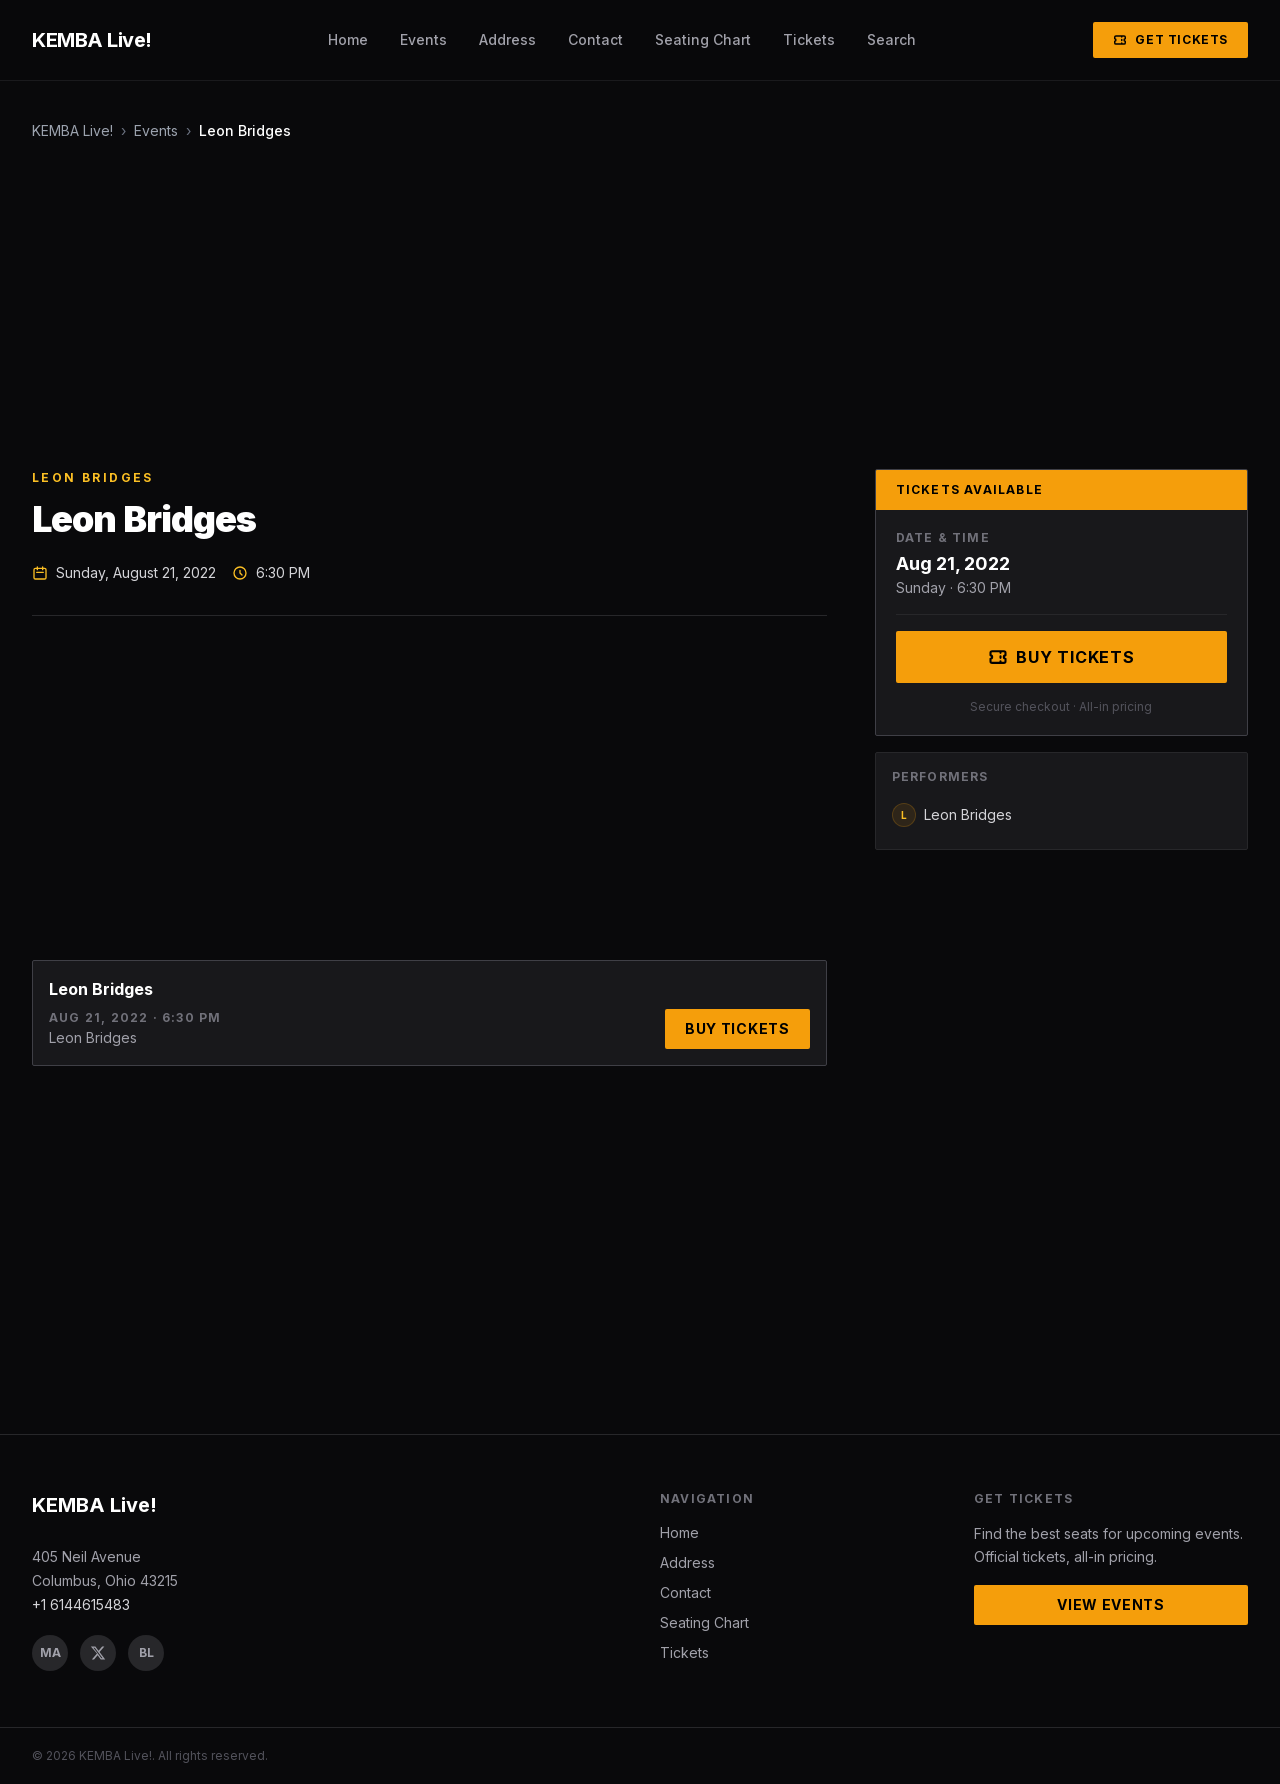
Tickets (809, 39)
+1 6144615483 (81, 1604)
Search (891, 39)
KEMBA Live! (72, 130)
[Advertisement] (632, 305)
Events (423, 39)
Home (348, 39)
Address (507, 39)
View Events (1111, 1604)
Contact (595, 39)
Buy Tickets (737, 1028)
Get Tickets (1170, 39)
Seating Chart (703, 39)
